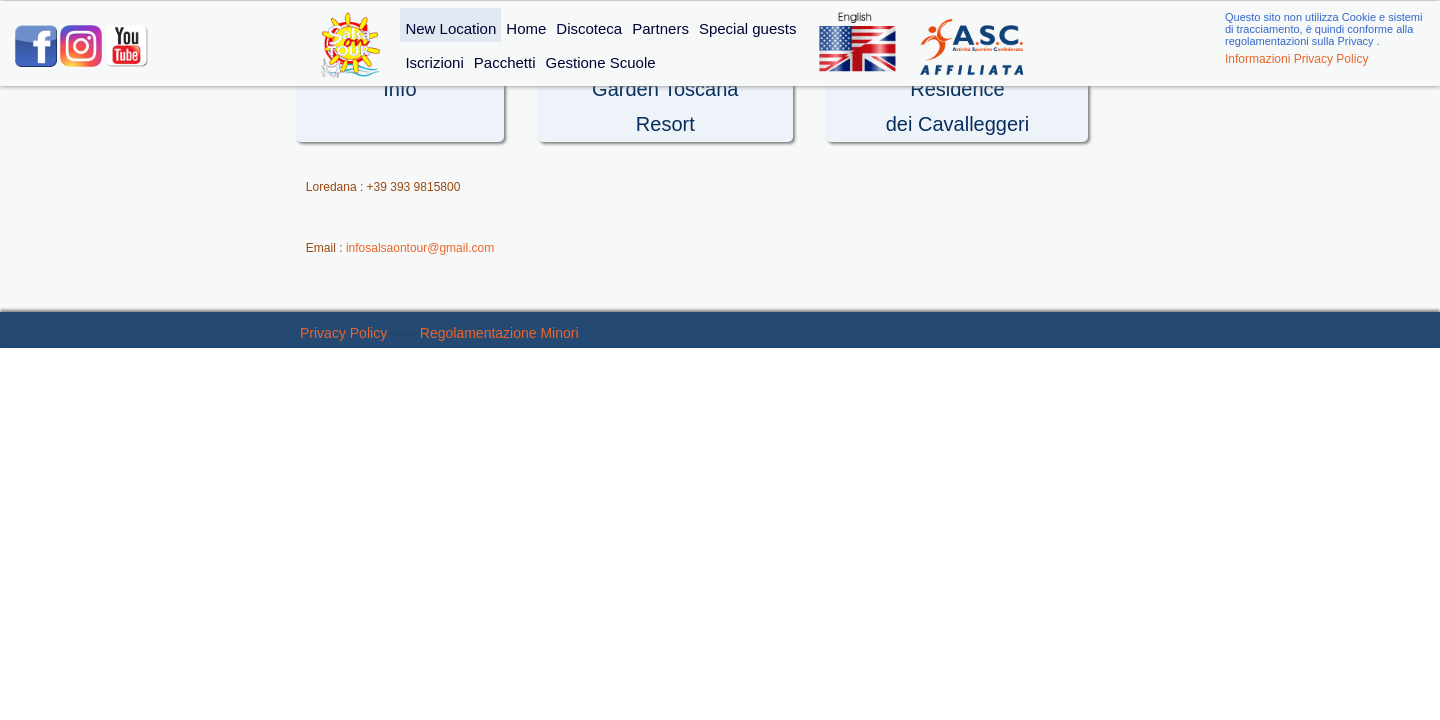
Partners (660, 28)
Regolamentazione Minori (499, 333)
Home (526, 28)
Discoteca (589, 28)
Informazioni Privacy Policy (1296, 59)
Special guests (748, 28)
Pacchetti (505, 62)
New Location (450, 28)
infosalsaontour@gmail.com (419, 248)
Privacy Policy (343, 333)
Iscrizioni (434, 62)
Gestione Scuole (600, 62)
